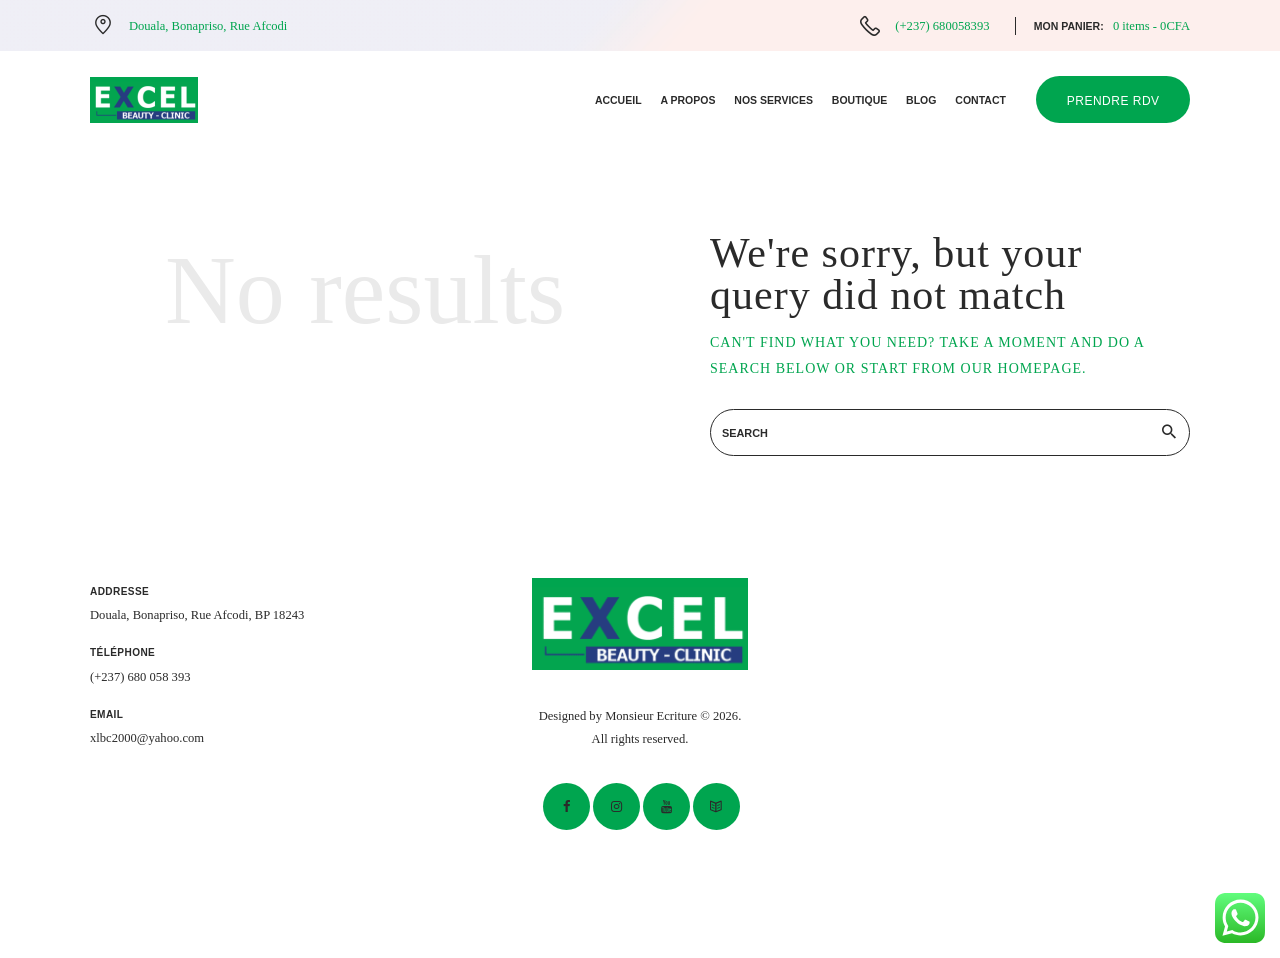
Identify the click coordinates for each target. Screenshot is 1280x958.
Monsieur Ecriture (651, 716)
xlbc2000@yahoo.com (147, 738)
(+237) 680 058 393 (140, 677)
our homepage (1022, 368)
